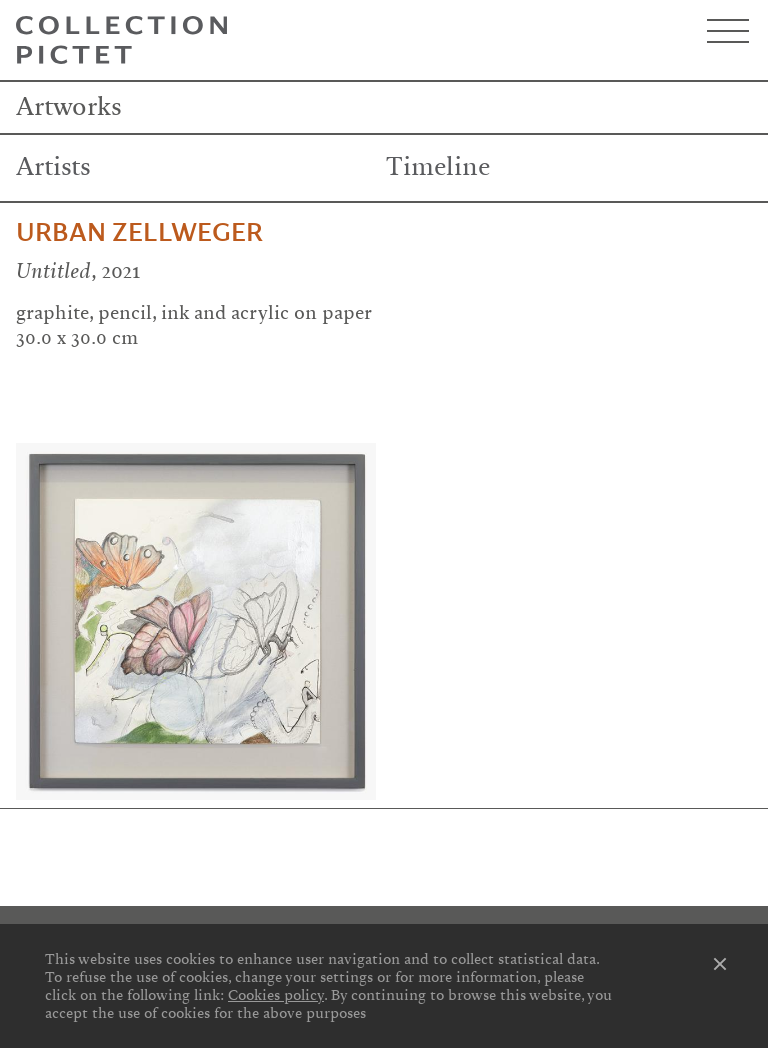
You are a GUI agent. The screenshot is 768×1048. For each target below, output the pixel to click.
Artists (53, 167)
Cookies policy (276, 995)
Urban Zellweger (139, 233)
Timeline (438, 167)
